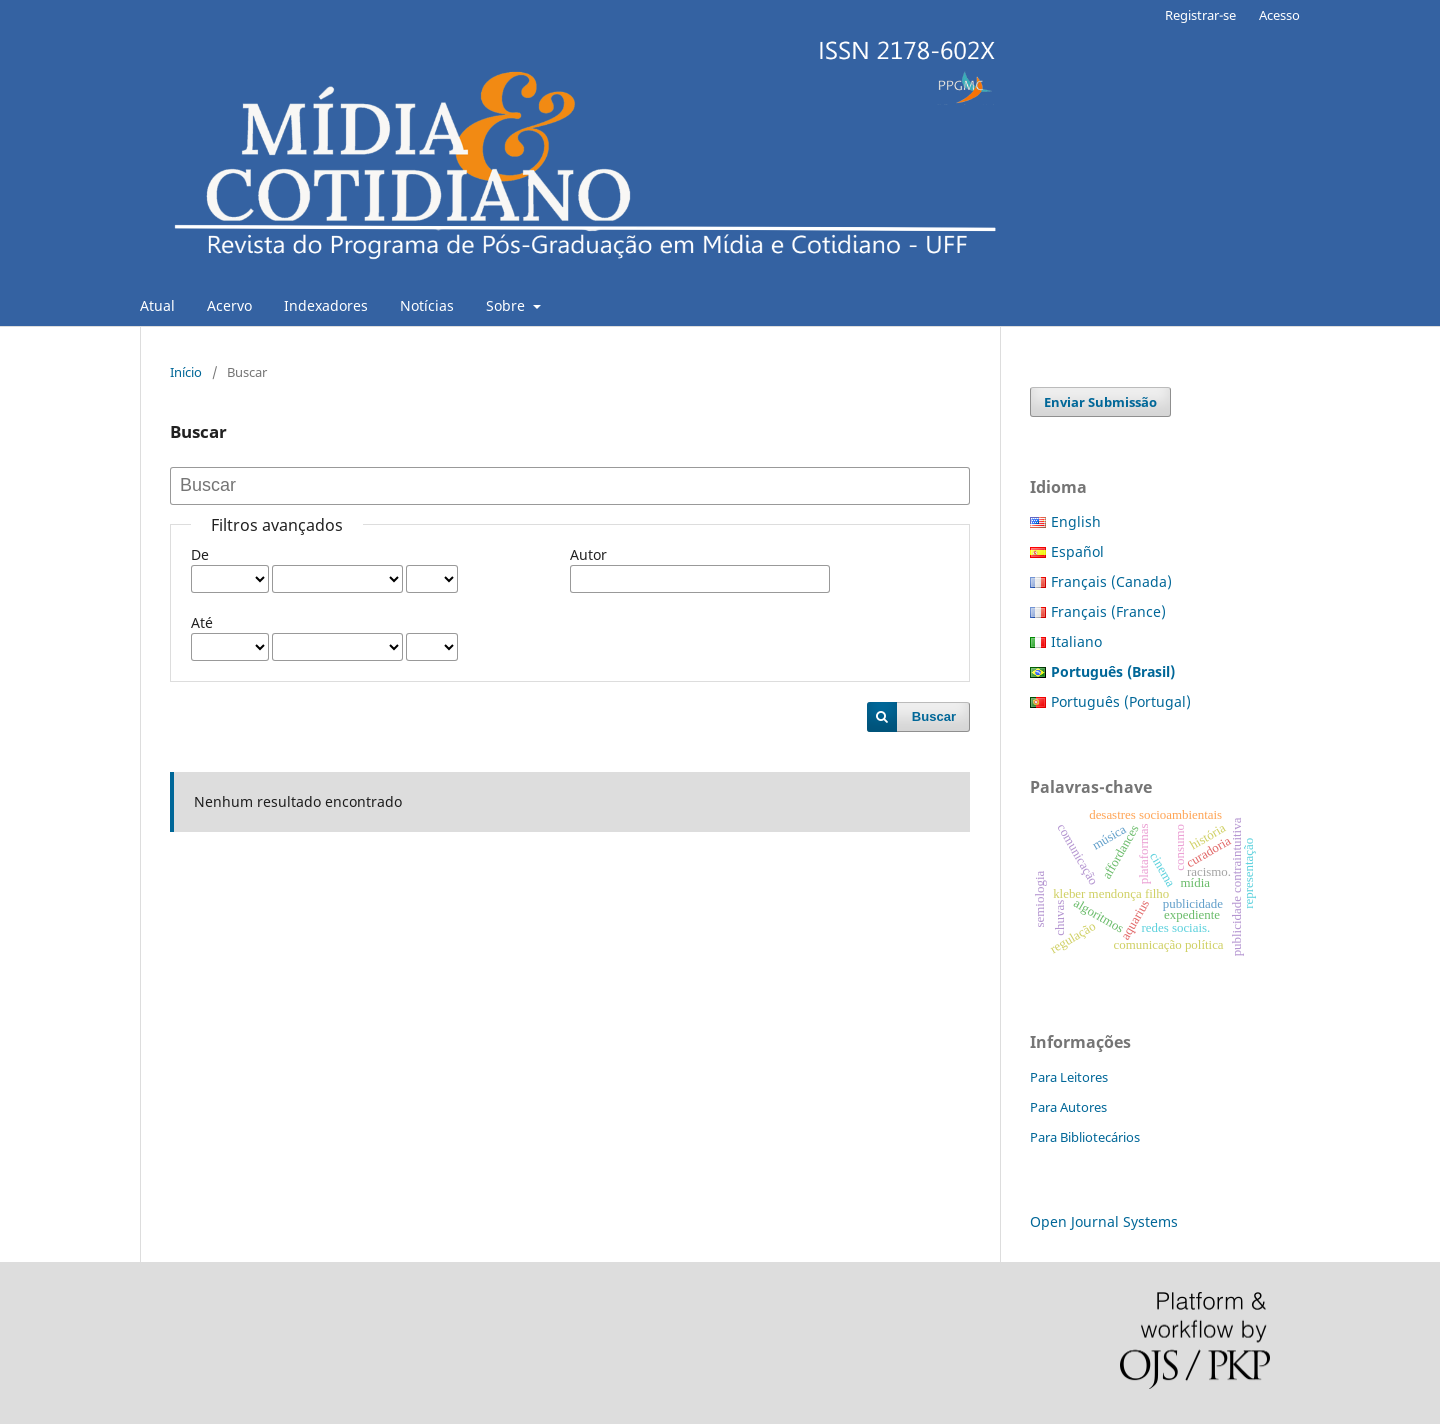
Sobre (507, 305)
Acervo (229, 305)
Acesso (1279, 15)
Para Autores (1068, 1107)
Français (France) (1108, 611)
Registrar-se (1200, 15)
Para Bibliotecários (1085, 1137)
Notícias (427, 305)
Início (186, 372)
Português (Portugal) (1121, 701)
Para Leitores (1069, 1077)
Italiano (1076, 641)
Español (1077, 551)
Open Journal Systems (1104, 1221)
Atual (157, 305)
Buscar (934, 716)
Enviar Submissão (1100, 402)
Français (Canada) (1111, 581)
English (1076, 521)
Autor (588, 554)
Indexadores (326, 305)
